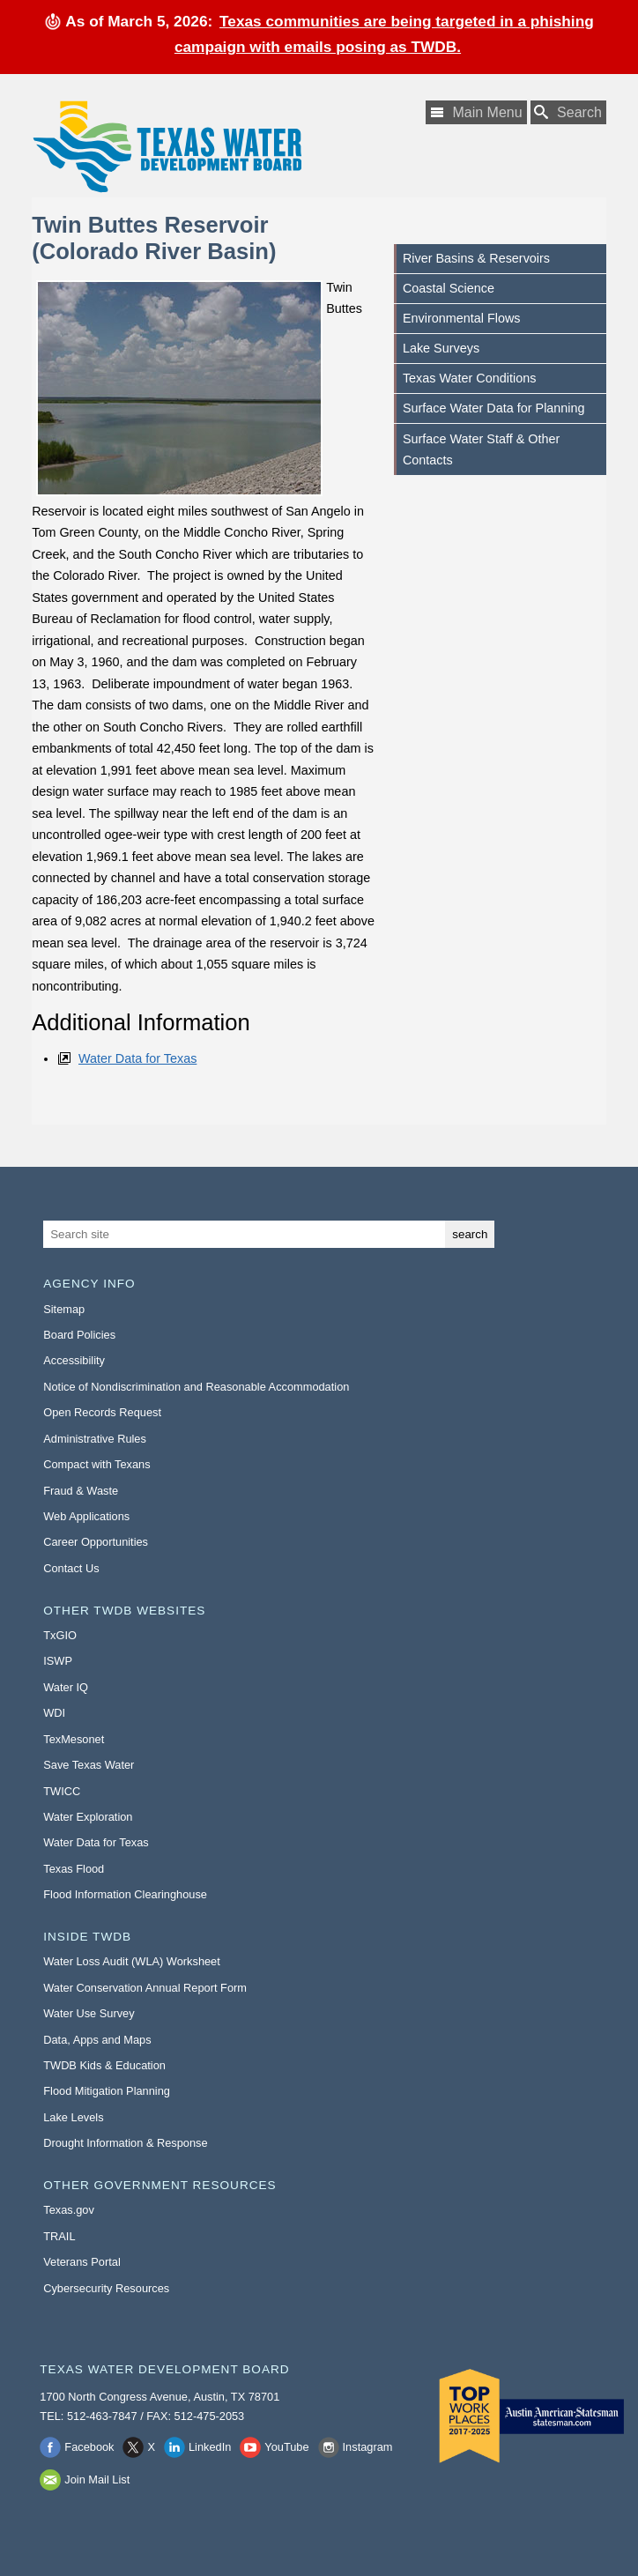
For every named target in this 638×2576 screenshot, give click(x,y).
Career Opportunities (95, 1541)
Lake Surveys (441, 348)
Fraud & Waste (80, 1490)
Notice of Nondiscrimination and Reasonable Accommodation (196, 1386)
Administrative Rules (94, 1438)
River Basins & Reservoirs (476, 258)
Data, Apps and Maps (97, 2039)
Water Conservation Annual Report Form (145, 1987)
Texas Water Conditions (469, 378)
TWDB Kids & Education (104, 2065)
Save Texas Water (88, 1764)
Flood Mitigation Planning (106, 2090)
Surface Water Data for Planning (494, 408)
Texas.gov (68, 2209)
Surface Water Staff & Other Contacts (481, 449)
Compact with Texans (96, 1464)
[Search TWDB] (568, 112)
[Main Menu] (476, 112)
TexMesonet (73, 1739)
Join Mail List (97, 2479)
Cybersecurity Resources (106, 2288)
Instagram (368, 2447)
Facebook (89, 2447)
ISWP (57, 1660)
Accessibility (74, 1360)
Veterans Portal (82, 2261)
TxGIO (60, 1635)
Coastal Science (448, 288)
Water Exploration (87, 1816)
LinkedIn (210, 2447)
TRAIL (59, 2236)
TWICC (61, 1791)
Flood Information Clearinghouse (125, 1894)
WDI (54, 1712)
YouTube (286, 2447)
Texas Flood (73, 1868)
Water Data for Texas (137, 1058)
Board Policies (79, 1334)
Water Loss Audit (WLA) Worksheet (131, 1961)
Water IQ (65, 1687)
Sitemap (64, 1309)
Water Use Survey (88, 2013)
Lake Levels (73, 2117)
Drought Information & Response (125, 2142)
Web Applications (86, 1516)
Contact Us (71, 1568)
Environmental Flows (462, 318)
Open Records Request (102, 1412)
